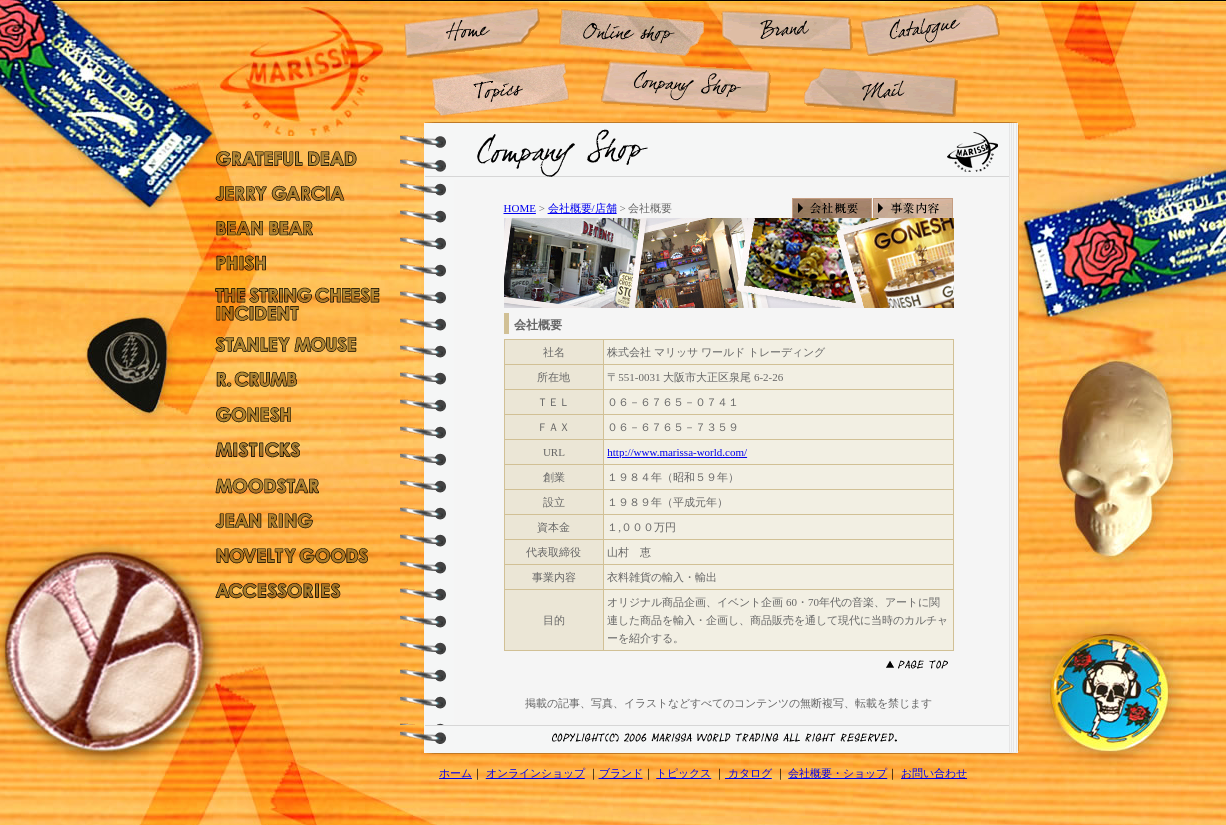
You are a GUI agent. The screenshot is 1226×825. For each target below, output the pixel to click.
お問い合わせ (934, 773)
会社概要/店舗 (582, 208)
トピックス (683, 773)
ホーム (455, 773)
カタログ (748, 773)
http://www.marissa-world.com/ (677, 452)
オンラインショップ (535, 773)
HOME (520, 208)
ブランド (621, 773)
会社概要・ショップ (837, 773)
